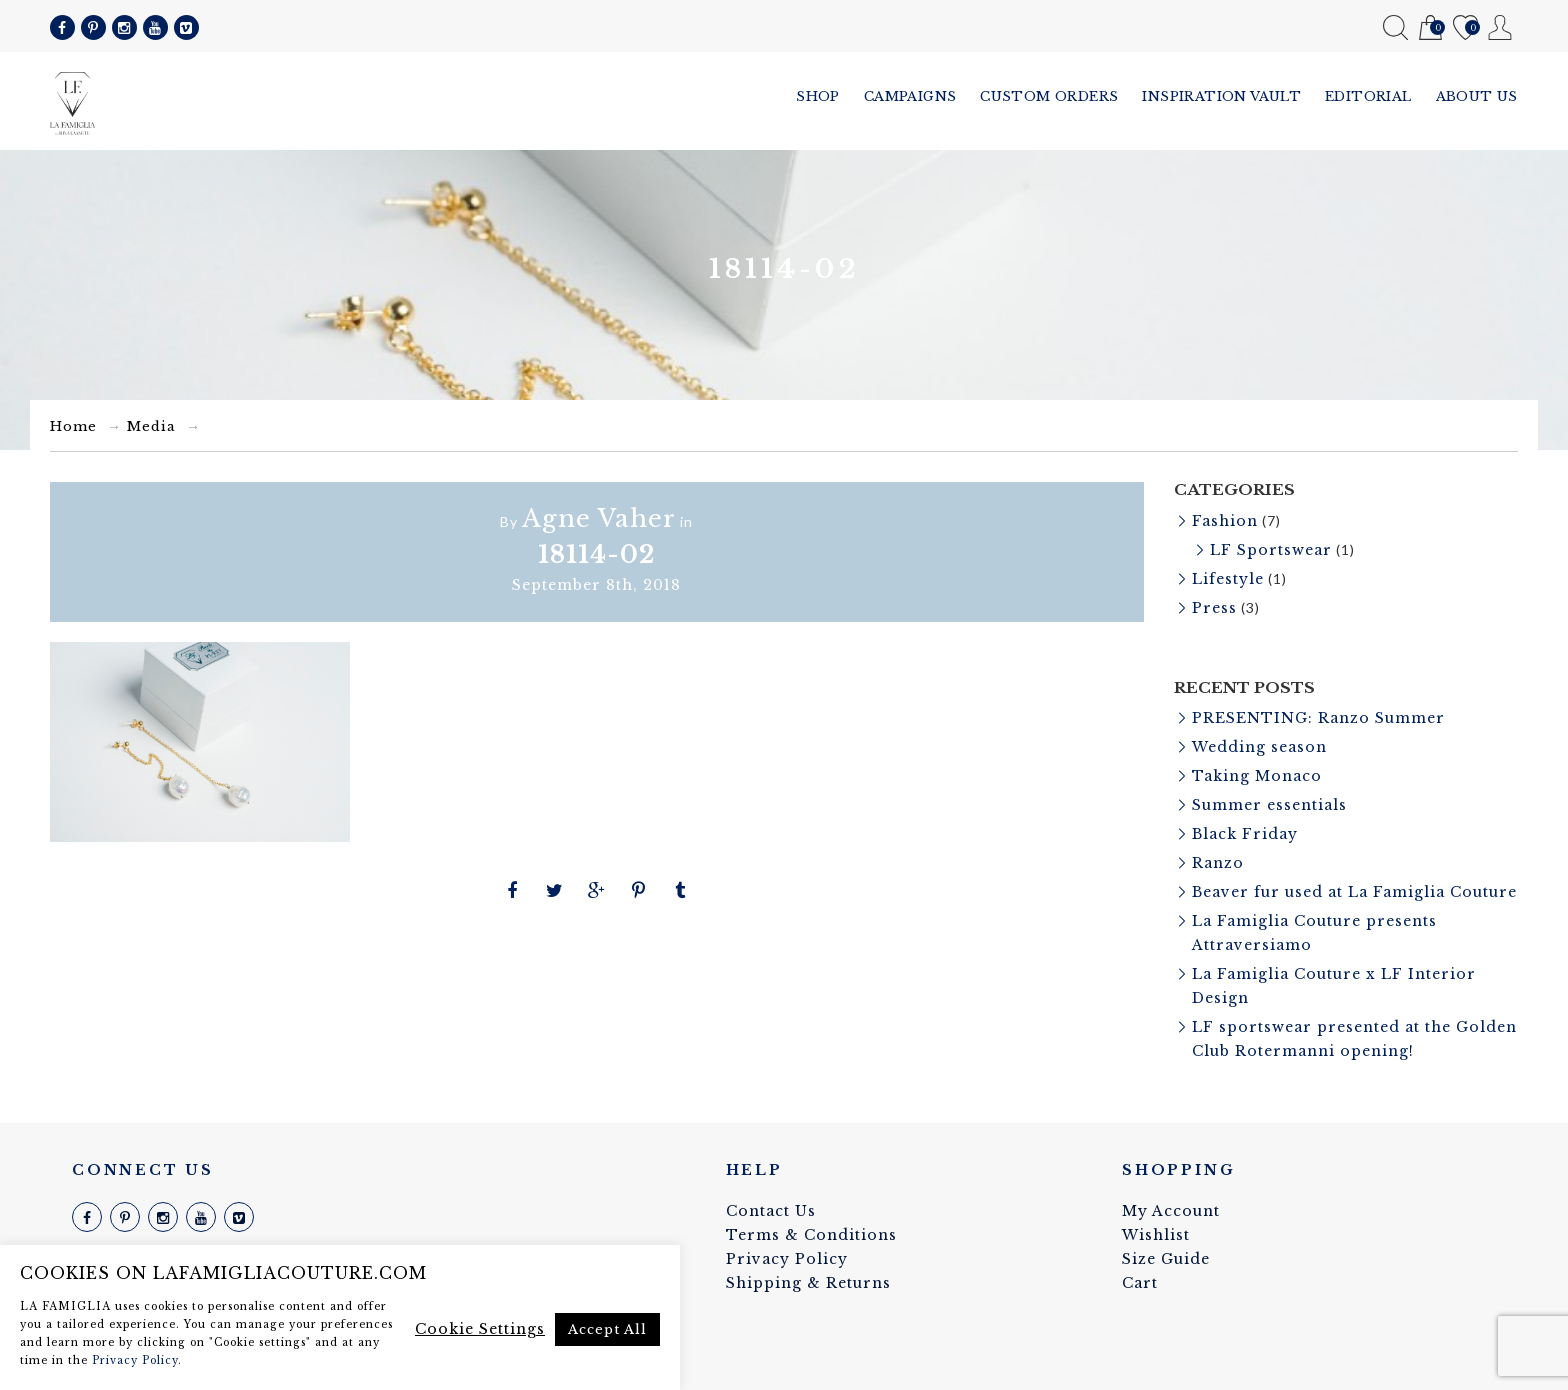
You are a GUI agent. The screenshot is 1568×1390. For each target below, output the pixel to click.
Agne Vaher (599, 518)
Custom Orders (1049, 96)
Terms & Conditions (811, 1235)
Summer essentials (1269, 805)
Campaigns (910, 96)
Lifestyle (1228, 579)
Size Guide (1166, 1259)
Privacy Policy (787, 1259)
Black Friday (1245, 834)
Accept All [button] (607, 1329)
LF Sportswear (1271, 550)
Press (1214, 608)
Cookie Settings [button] (480, 1329)
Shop (818, 96)
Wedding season (1259, 747)
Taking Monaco (1257, 776)
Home (73, 426)
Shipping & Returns (808, 1283)
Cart (1430, 28)
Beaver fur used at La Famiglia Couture (1354, 892)
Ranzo (1218, 863)
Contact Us (771, 1211)
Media (151, 426)
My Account (1500, 27)
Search (1395, 27)
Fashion (1225, 521)
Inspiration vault (1221, 96)
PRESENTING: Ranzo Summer (1318, 718)
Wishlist (1465, 28)
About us (1477, 96)
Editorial (1368, 96)
